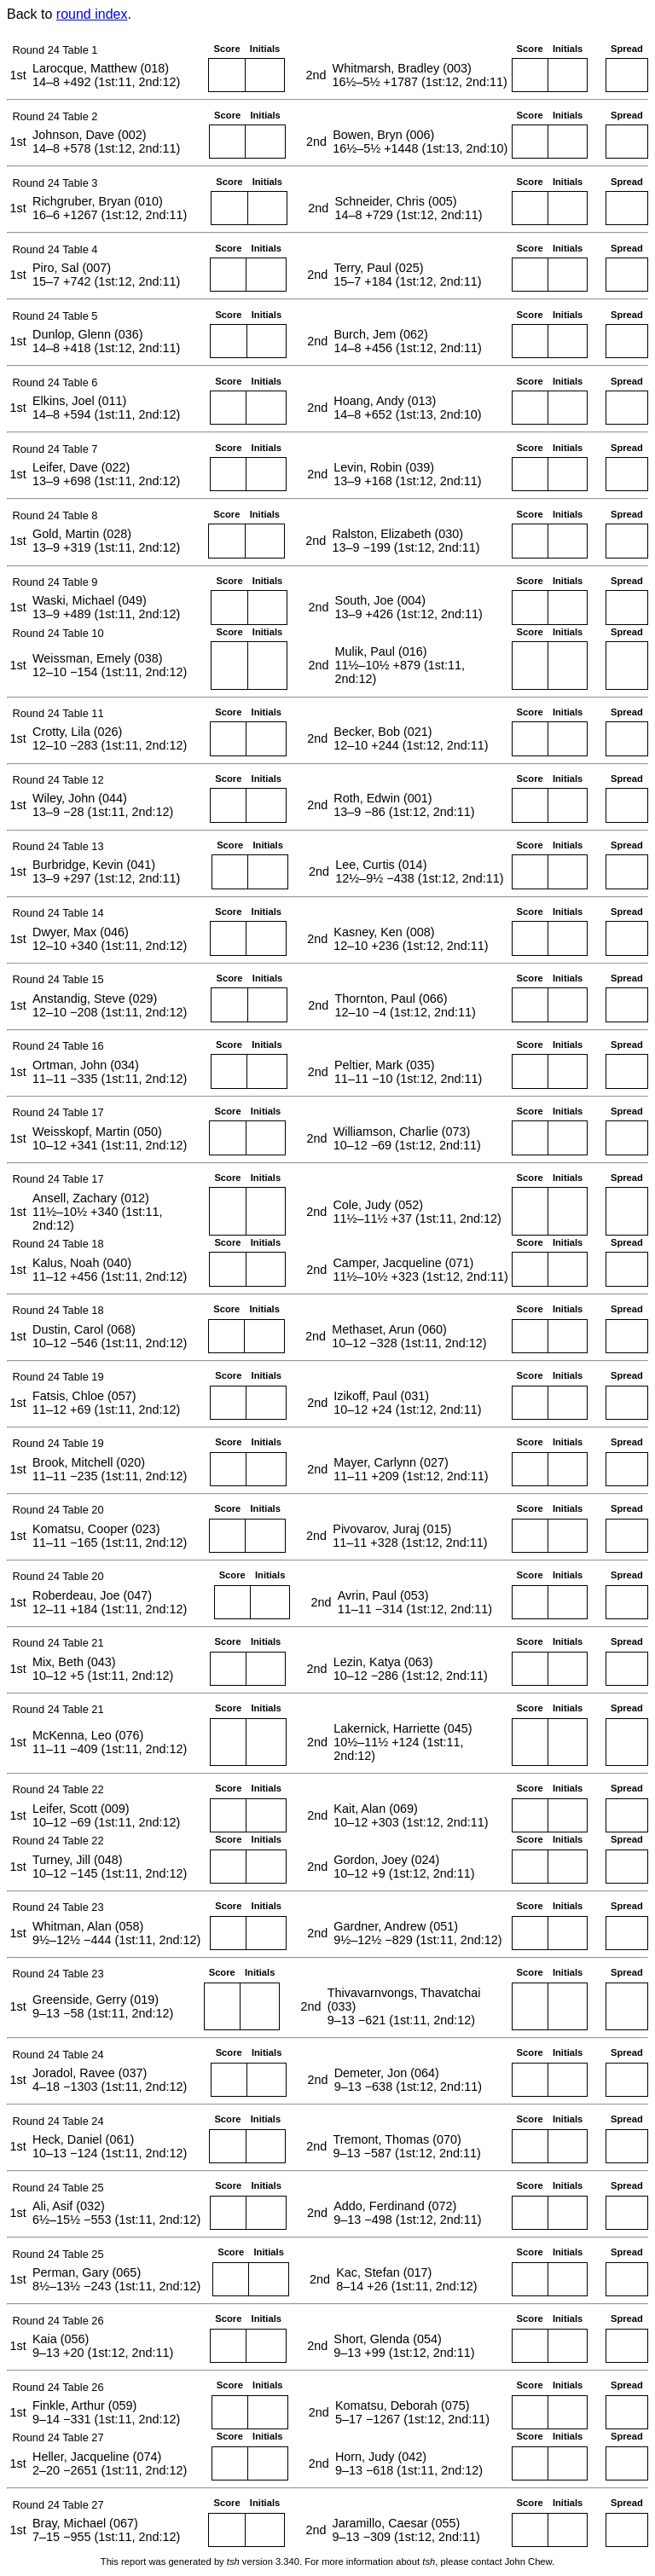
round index (92, 14)
